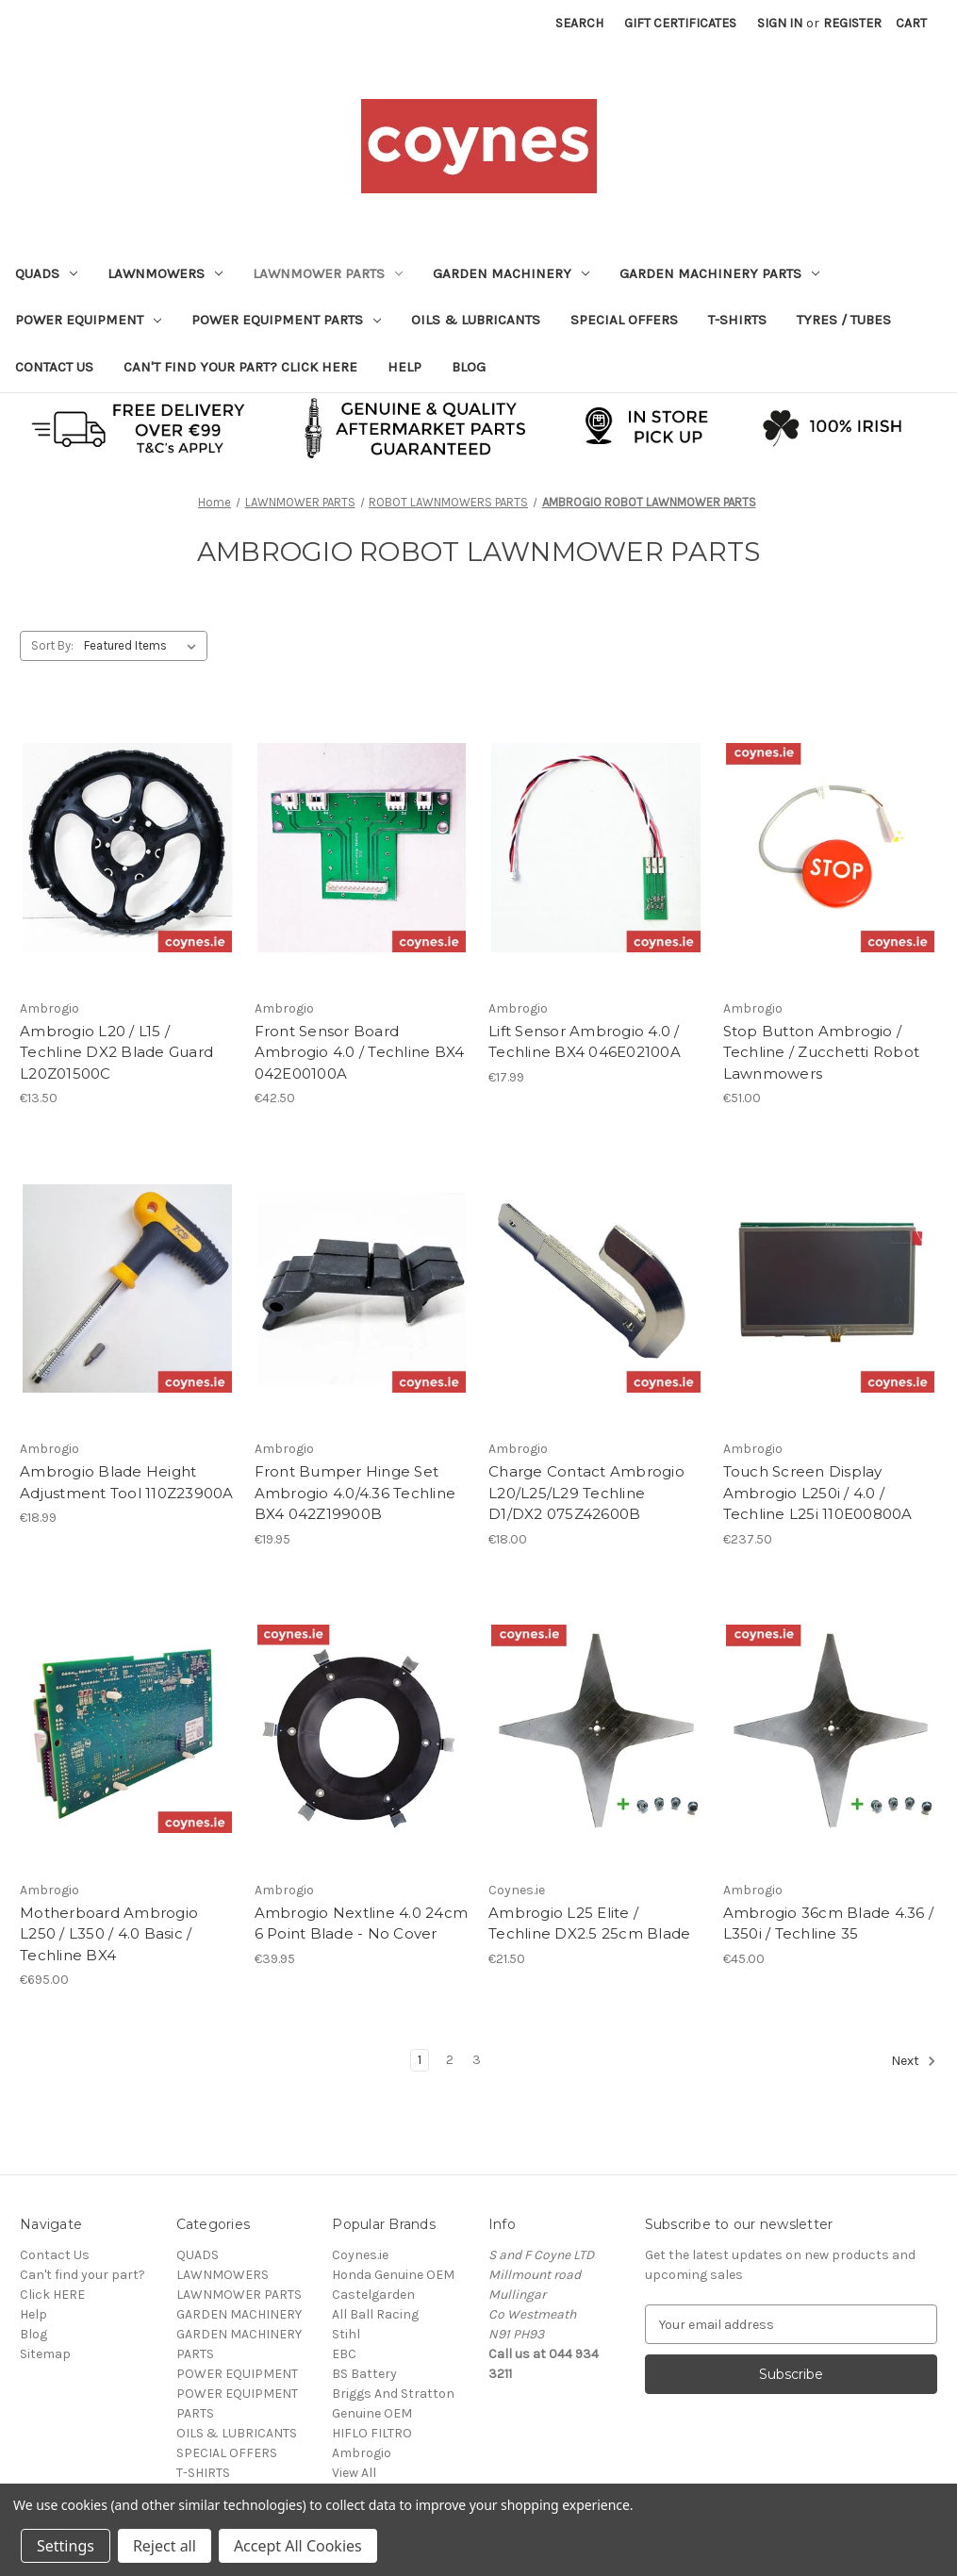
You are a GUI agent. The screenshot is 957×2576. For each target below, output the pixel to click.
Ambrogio (361, 2453)
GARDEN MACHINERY (511, 273)
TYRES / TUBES (844, 319)
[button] (479, 426)
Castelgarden (373, 2295)
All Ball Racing (375, 2314)
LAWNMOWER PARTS (328, 273)
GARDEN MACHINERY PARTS (719, 273)
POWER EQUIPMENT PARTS (286, 319)
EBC (344, 2354)
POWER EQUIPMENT (88, 319)
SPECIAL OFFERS (624, 319)
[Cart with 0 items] (911, 23)
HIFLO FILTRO (372, 2433)
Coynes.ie (360, 2255)
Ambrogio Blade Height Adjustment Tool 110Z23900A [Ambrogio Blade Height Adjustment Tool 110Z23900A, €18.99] (127, 1482)
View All (354, 2473)
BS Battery (364, 2374)
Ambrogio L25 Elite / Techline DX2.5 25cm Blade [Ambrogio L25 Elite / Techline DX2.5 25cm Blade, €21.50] (589, 1923)
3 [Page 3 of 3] (476, 2060)
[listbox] (143, 646)
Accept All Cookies (298, 2545)
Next (913, 2061)
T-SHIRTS (737, 319)
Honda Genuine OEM (393, 2275)
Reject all (164, 2545)
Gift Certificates (680, 23)
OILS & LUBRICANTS (475, 319)
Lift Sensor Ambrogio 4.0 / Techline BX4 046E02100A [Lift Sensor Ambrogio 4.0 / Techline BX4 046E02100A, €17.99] (584, 1042)
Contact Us (54, 366)
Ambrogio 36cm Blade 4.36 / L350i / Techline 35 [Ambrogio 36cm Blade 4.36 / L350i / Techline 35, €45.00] (828, 1923)
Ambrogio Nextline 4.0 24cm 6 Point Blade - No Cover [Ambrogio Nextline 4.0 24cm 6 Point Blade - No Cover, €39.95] (362, 1923)
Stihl (346, 2334)
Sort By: (52, 645)
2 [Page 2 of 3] (450, 2060)
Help (404, 366)
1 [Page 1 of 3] (419, 2060)
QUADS (46, 273)
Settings (65, 2545)
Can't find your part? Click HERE (240, 366)
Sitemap (45, 2354)
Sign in (779, 23)
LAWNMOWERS (165, 273)
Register (852, 23)
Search (579, 23)
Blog (469, 366)
